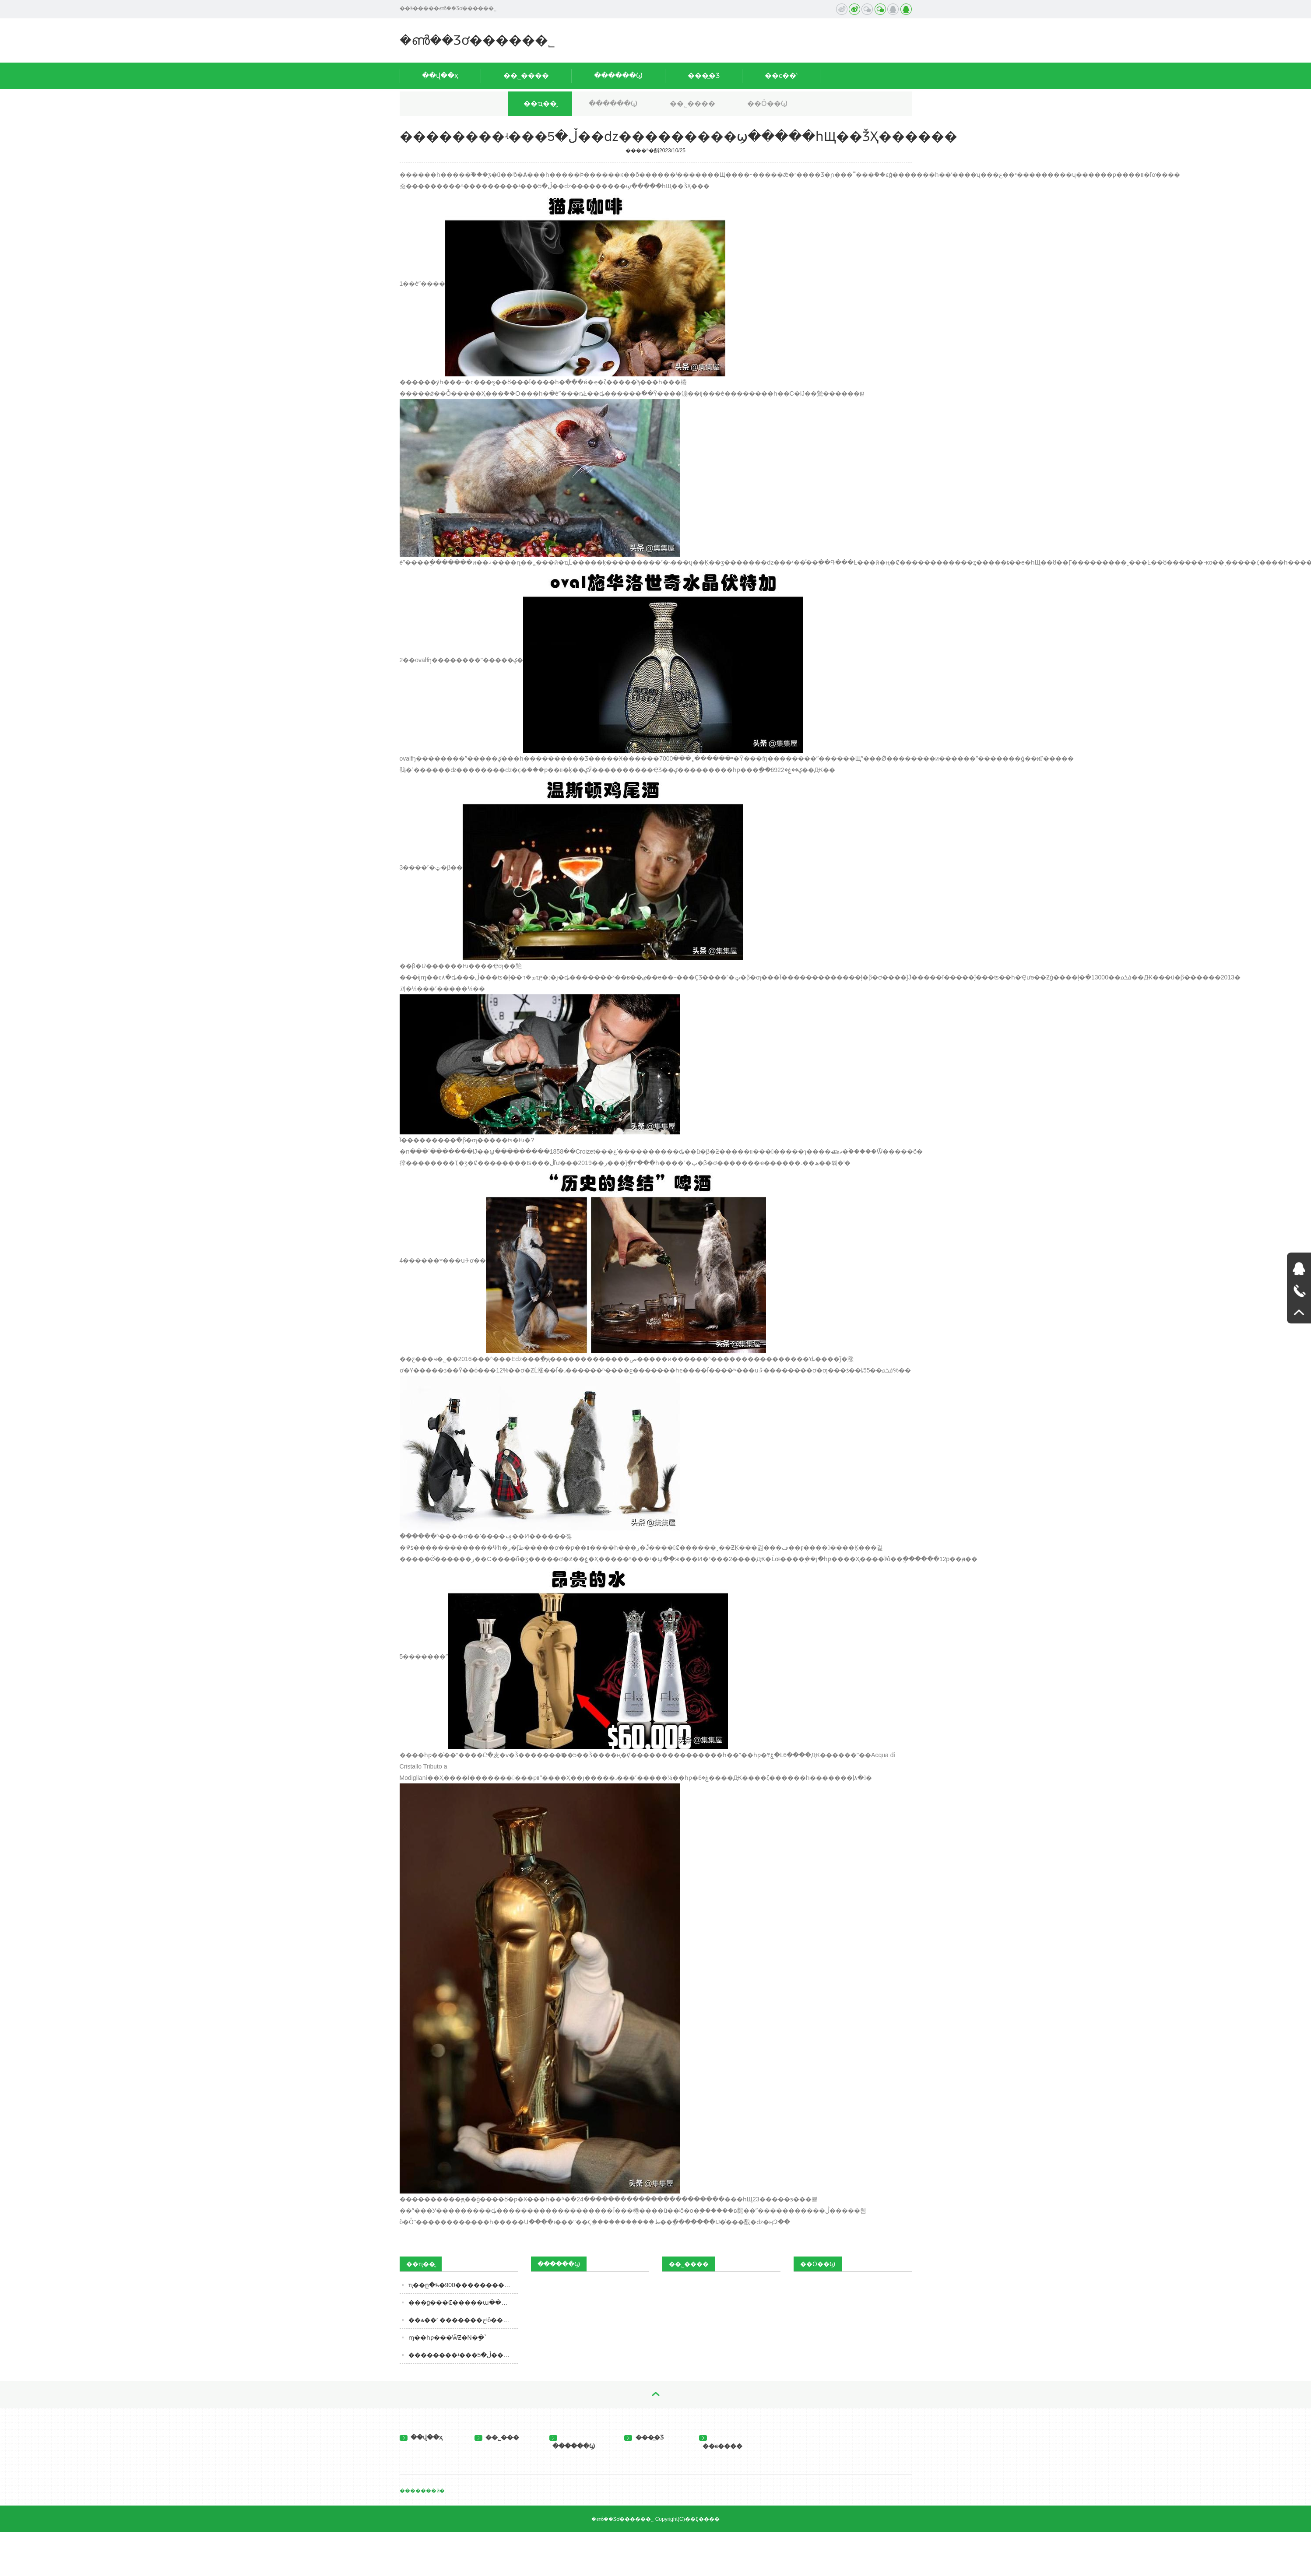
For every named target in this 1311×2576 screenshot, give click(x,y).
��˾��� (497, 2437)
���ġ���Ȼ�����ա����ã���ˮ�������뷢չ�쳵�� (463, 2302)
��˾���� (526, 75)
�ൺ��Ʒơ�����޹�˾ (477, 40)
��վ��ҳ (440, 75)
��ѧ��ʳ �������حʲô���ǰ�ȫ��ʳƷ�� (463, 2319)
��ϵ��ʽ (781, 75)
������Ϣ (618, 75)
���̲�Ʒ (704, 75)
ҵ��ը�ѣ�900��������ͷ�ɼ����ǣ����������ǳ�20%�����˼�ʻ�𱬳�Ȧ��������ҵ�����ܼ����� (463, 2284)
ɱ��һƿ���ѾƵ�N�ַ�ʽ (447, 2337)
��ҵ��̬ (540, 103)
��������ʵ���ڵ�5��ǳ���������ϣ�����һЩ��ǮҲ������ (463, 2354)
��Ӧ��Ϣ (767, 103)
